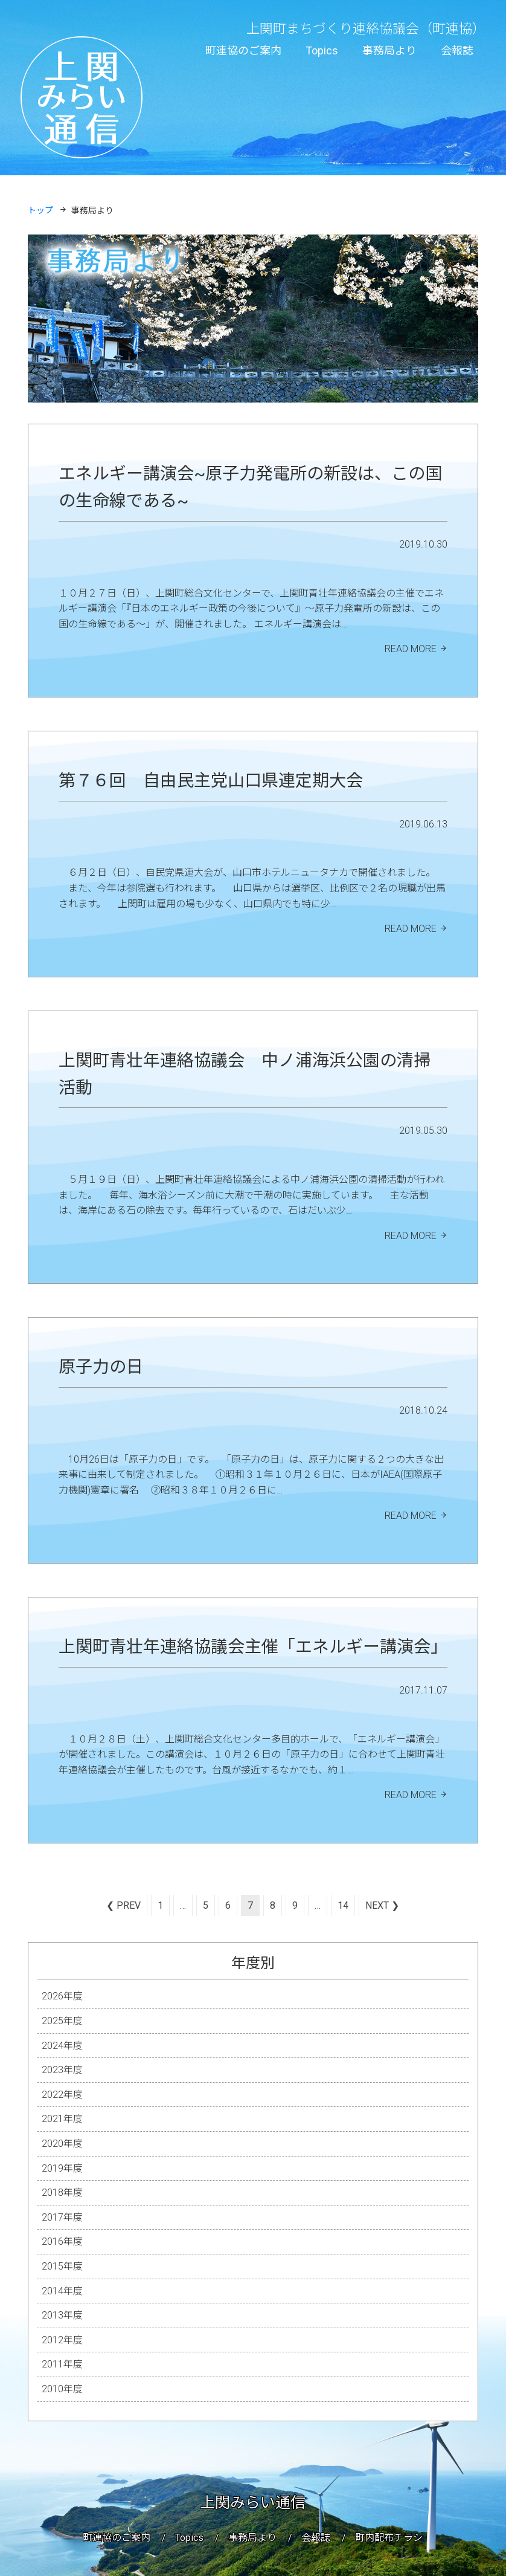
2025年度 (62, 2021)
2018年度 (62, 2192)
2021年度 (62, 2119)
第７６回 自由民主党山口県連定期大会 (211, 781)
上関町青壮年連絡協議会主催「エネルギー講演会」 (253, 1647)
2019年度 (62, 2168)
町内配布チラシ (389, 2537)
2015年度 (62, 2266)
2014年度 (62, 2291)
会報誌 (457, 50)
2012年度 (62, 2340)
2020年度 (62, 2143)
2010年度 (62, 2389)
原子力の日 (101, 1367)
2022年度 (62, 2094)
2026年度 (62, 1996)
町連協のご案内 (243, 50)
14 (343, 1905)
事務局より (389, 50)
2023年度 (62, 2070)
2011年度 (62, 2364)
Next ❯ (382, 1905)
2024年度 (62, 2045)
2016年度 (62, 2241)
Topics (322, 50)
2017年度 (62, 2217)
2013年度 (62, 2315)
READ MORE (411, 649)
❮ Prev (123, 1905)
